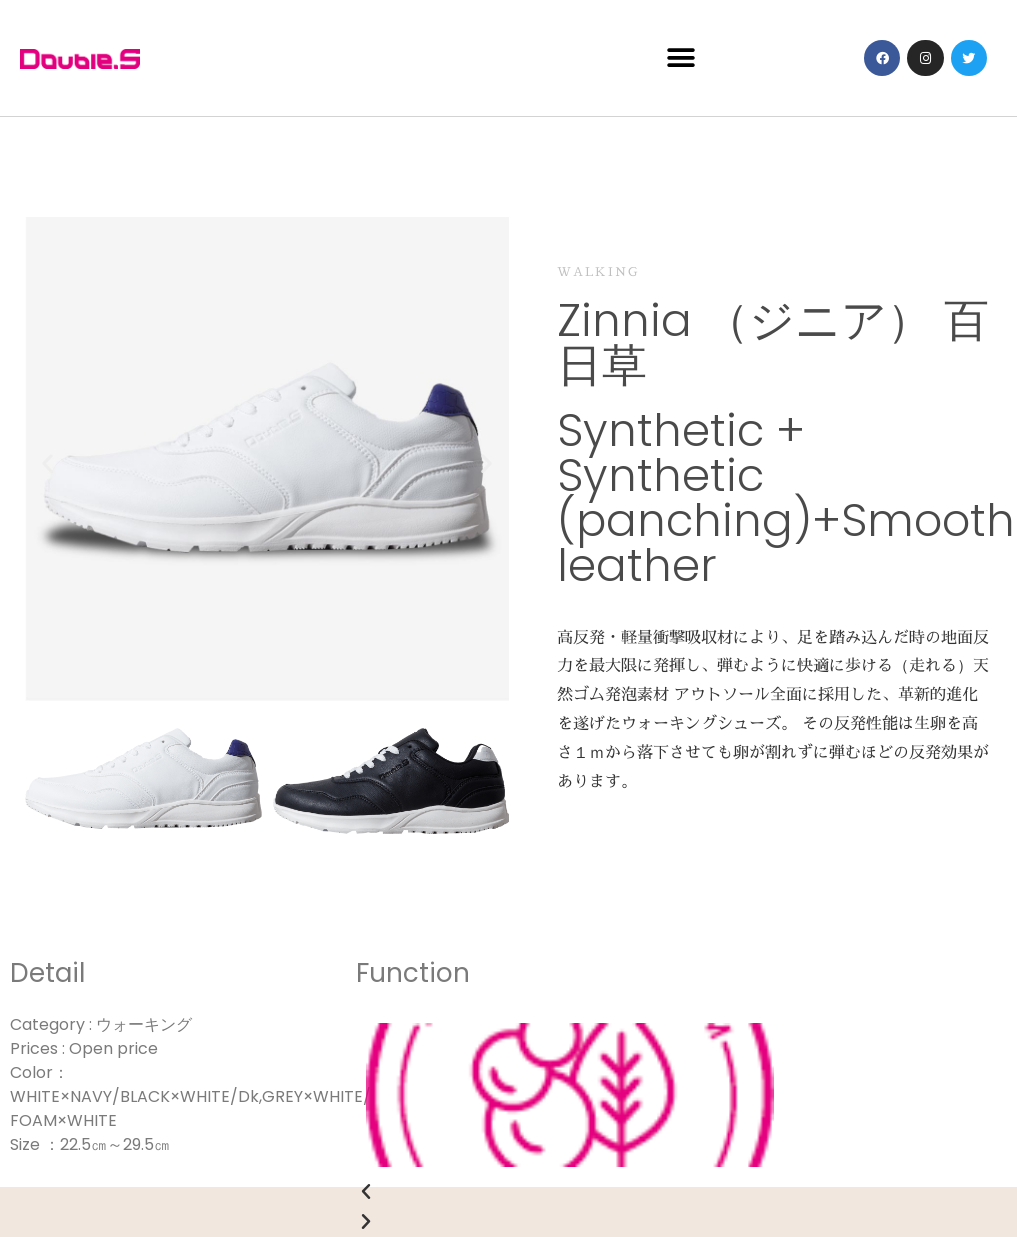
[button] (681, 58)
